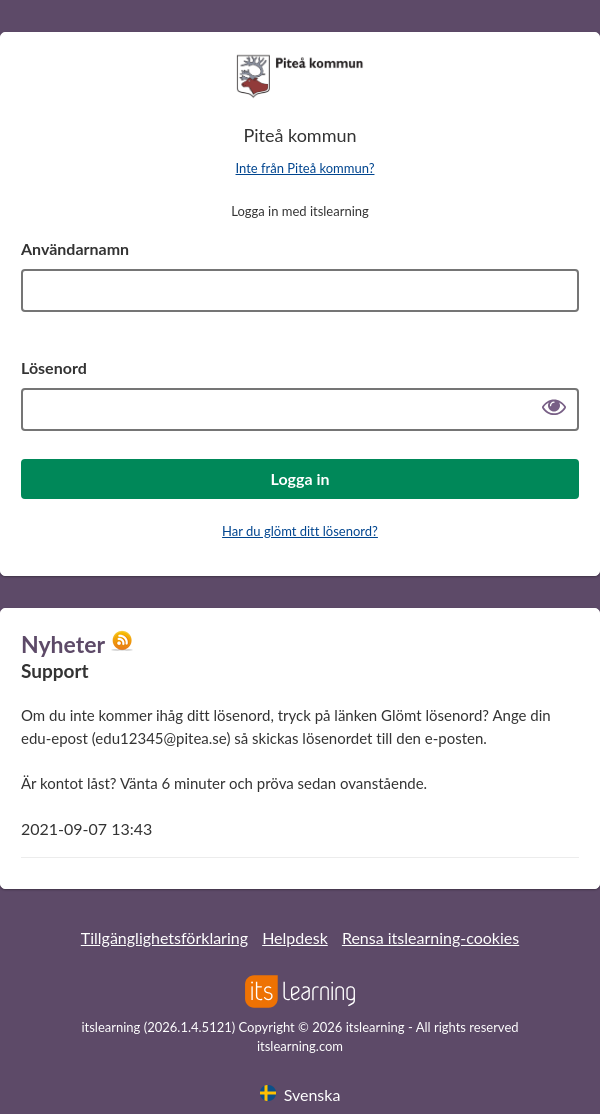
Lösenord (54, 367)
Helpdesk (295, 937)
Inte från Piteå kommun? (305, 168)
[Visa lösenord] (554, 409)
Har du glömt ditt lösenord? (300, 531)
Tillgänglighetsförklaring (164, 937)
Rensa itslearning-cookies (430, 937)
